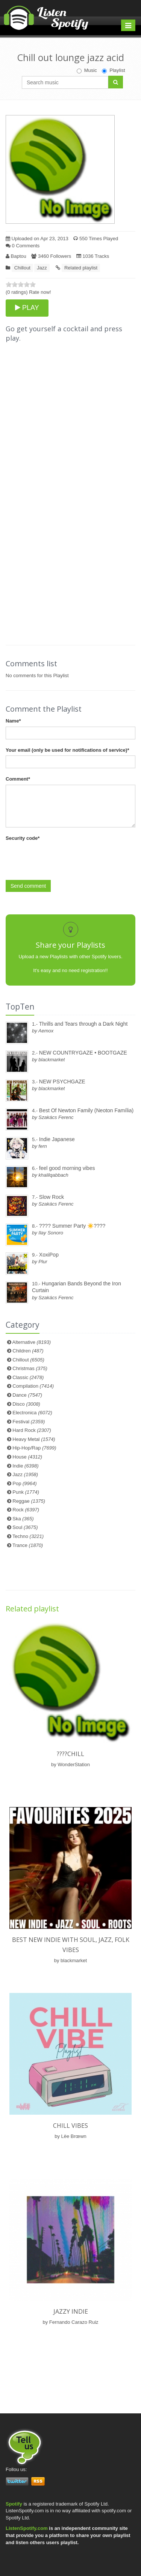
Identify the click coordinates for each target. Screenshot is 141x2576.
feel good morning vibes (67, 1168)
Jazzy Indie (70, 2311)
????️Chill (70, 1754)
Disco (26, 1404)
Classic (28, 1377)
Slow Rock (51, 1197)
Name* (13, 721)
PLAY (27, 307)
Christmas (29, 1368)
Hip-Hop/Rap (34, 1448)
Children (27, 1351)
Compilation (33, 1386)
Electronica (32, 1412)
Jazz (42, 268)
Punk (25, 1492)
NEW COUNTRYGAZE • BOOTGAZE (83, 1053)
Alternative (31, 1342)
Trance (27, 1545)
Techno (28, 1536)
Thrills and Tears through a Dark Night (83, 1024)
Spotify (14, 2504)
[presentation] (63, 858)
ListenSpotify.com (27, 2528)
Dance (27, 1395)
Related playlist (80, 268)
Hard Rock (31, 1430)
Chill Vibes (70, 2125)
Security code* (22, 838)
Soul (25, 1527)
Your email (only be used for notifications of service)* (67, 750)
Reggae (28, 1501)
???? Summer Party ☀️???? (72, 1226)
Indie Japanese (57, 1139)
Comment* (18, 779)
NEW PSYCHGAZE (62, 1082)
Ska (22, 1518)
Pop (24, 1483)
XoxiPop (49, 1255)
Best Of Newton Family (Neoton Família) (86, 1110)
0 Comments (22, 245)
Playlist (113, 70)
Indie (25, 1466)
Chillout (22, 268)
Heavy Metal (33, 1439)
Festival (28, 1421)
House (27, 1457)
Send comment (28, 886)
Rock (25, 1509)
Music (87, 70)
